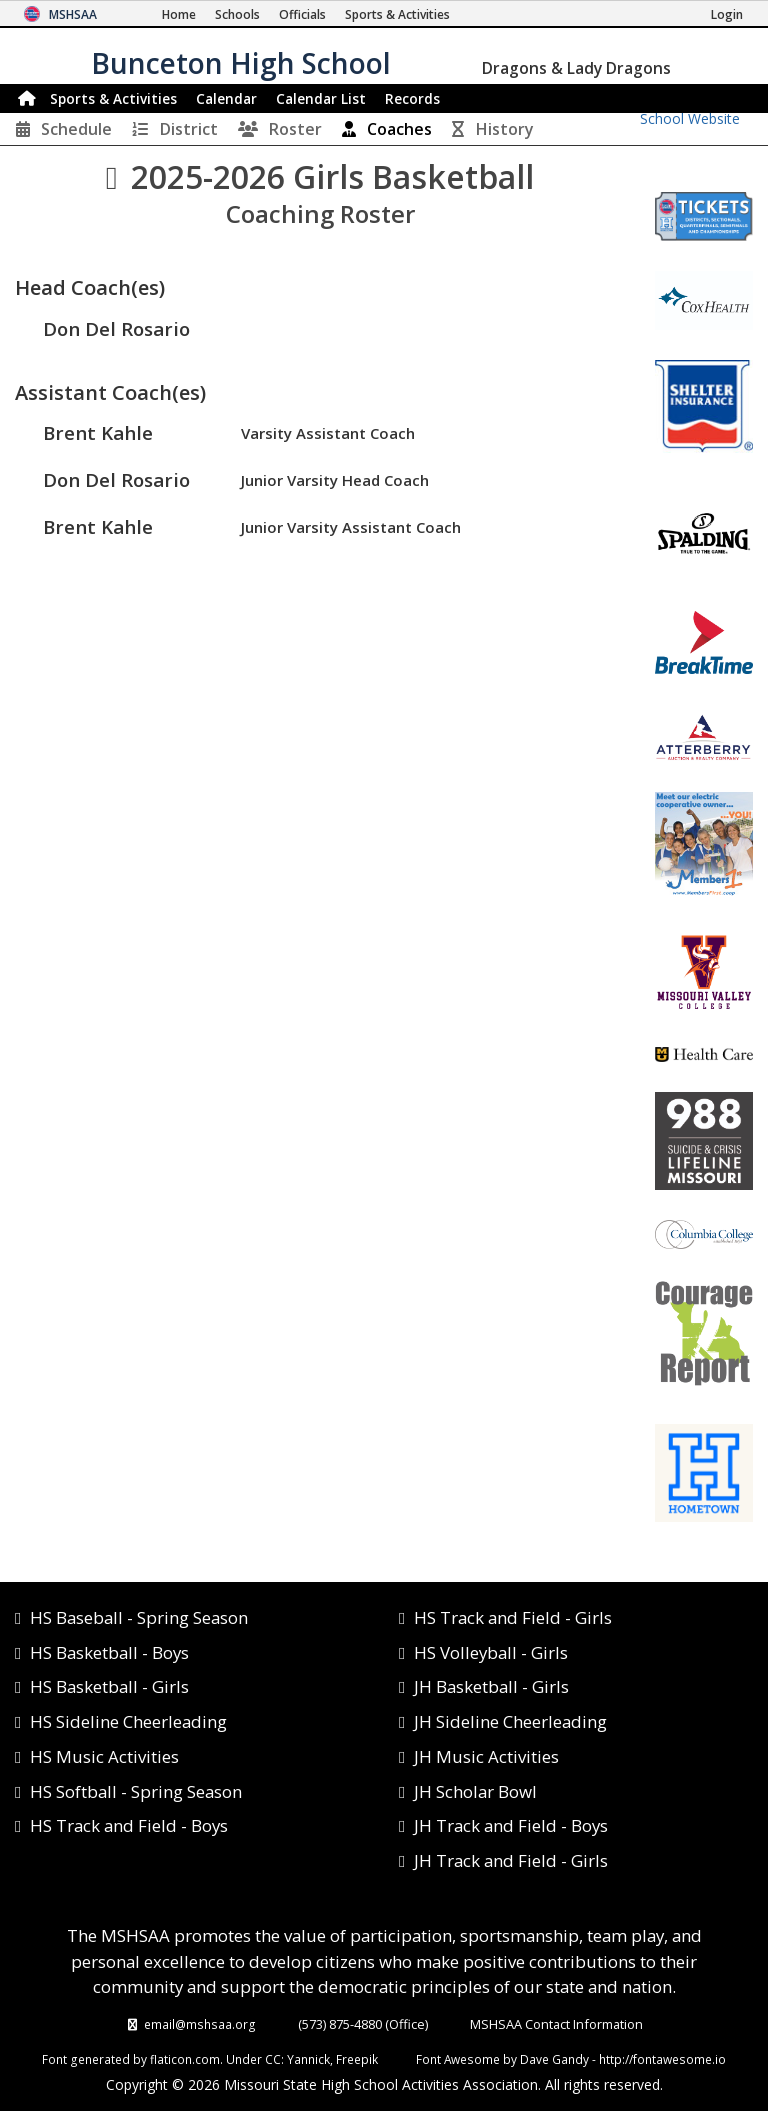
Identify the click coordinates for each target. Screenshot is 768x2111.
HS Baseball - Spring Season (139, 1617)
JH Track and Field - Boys (511, 1825)
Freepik (357, 2059)
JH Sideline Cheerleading (510, 1721)
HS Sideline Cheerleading (128, 1721)
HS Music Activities (104, 1756)
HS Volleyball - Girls (491, 1652)
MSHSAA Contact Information (556, 2024)
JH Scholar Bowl (475, 1791)
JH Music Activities (486, 1756)
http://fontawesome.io (662, 2059)
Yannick (308, 2059)
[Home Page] (179, 14)
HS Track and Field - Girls (513, 1617)
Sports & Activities (113, 98)
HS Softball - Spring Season (136, 1791)
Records (412, 98)
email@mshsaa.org (200, 2024)
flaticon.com (185, 2059)
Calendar (226, 98)
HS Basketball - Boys (109, 1652)
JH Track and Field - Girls (511, 1860)
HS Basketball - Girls (109, 1686)
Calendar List (321, 98)
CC (273, 2059)
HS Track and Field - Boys (129, 1825)
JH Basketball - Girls (491, 1686)
